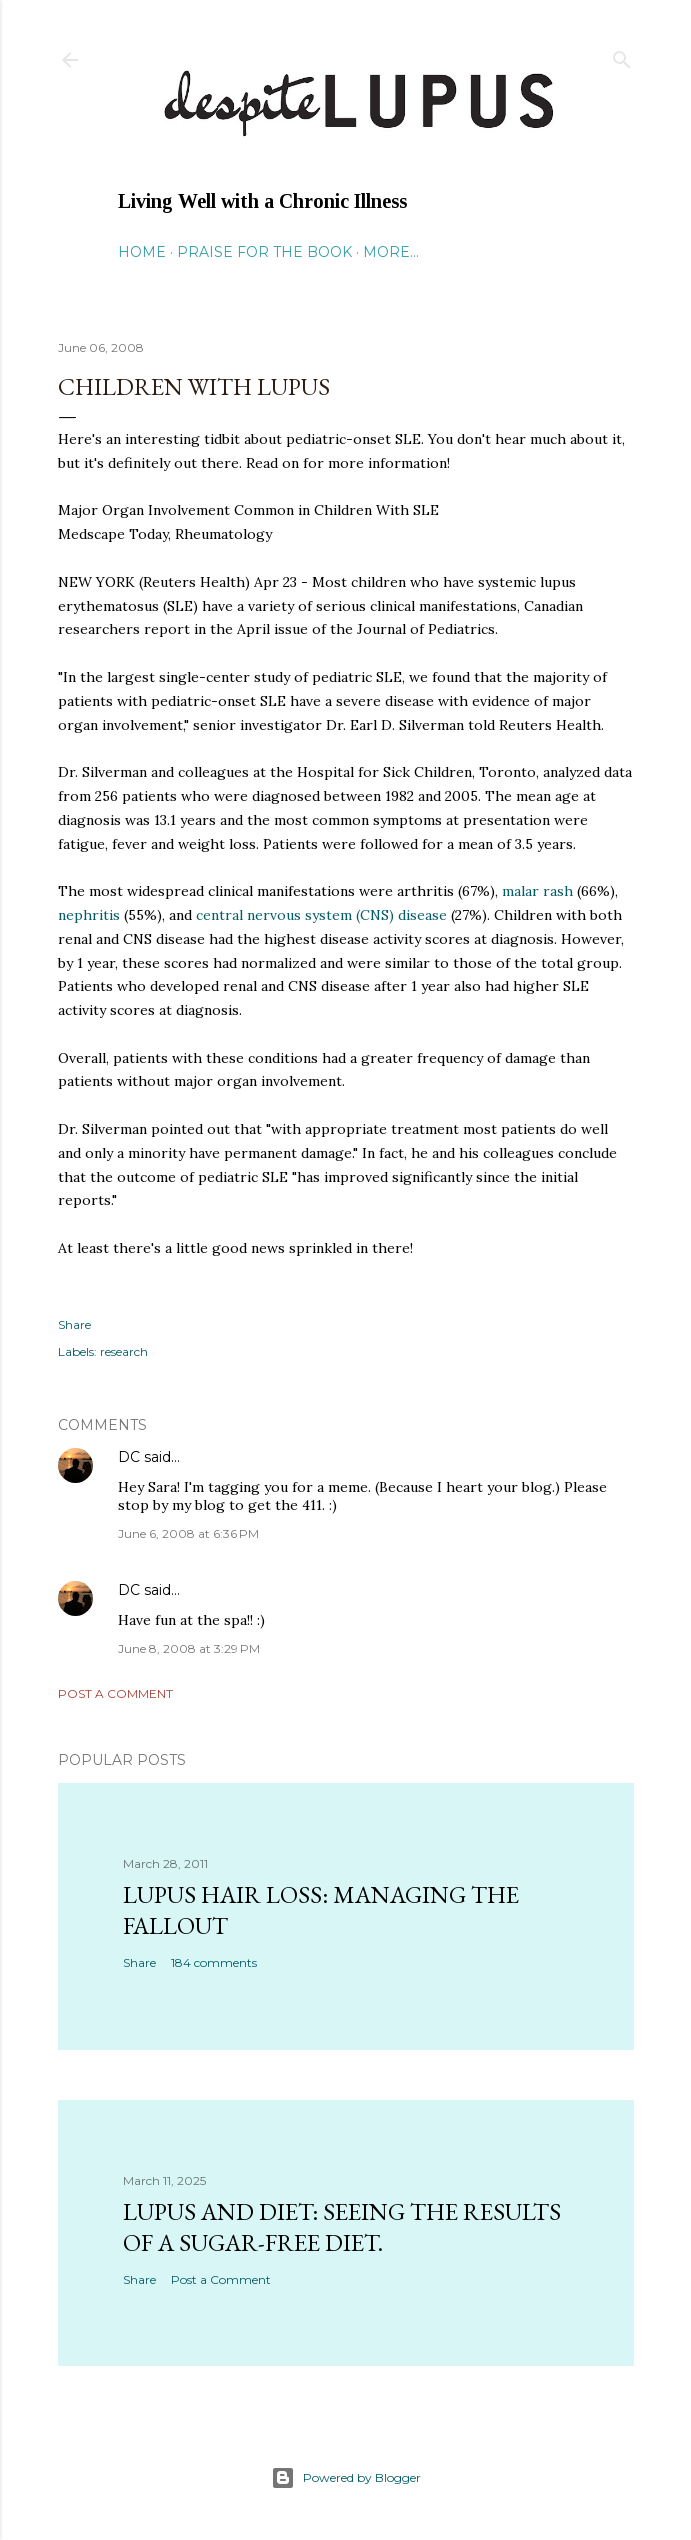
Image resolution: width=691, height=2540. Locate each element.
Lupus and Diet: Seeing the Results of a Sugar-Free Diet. (342, 2227)
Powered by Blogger (346, 2478)
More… (391, 252)
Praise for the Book (264, 252)
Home (142, 252)
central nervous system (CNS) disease (323, 915)
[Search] (622, 55)
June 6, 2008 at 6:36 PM (188, 1533)
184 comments (214, 1962)
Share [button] (74, 1324)
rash (539, 891)
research (124, 1351)
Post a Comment (115, 1693)
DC (129, 1457)
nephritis (89, 915)
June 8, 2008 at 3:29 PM (189, 1648)
